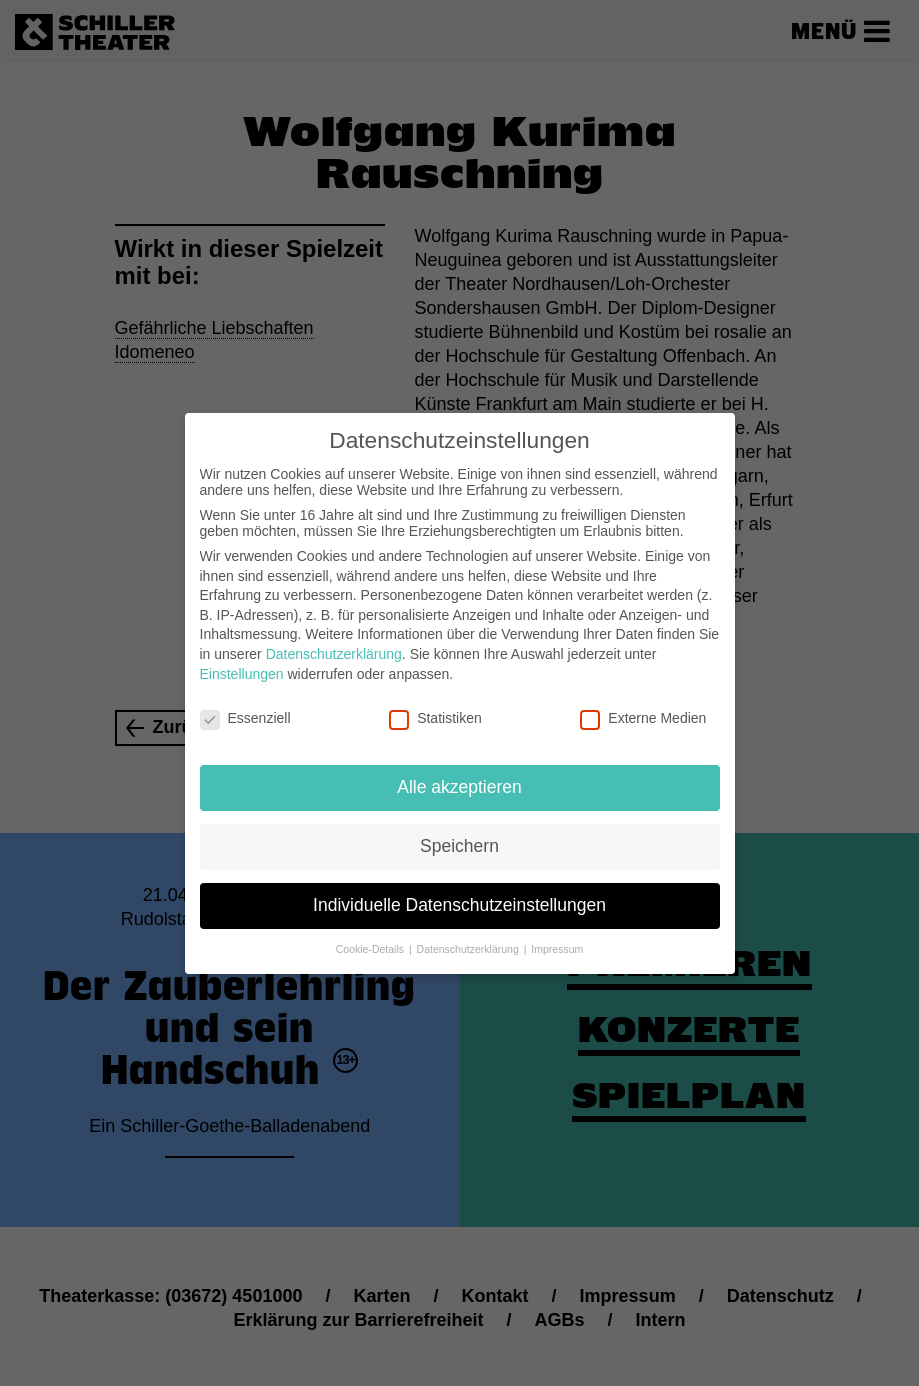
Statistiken (435, 705)
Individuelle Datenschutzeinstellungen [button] (459, 891)
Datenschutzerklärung (334, 640)
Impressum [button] (557, 935)
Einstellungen (242, 660)
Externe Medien (643, 705)
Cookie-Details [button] (371, 935)
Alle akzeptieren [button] (459, 773)
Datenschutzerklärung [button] (469, 935)
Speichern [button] (459, 832)
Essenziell (245, 705)
